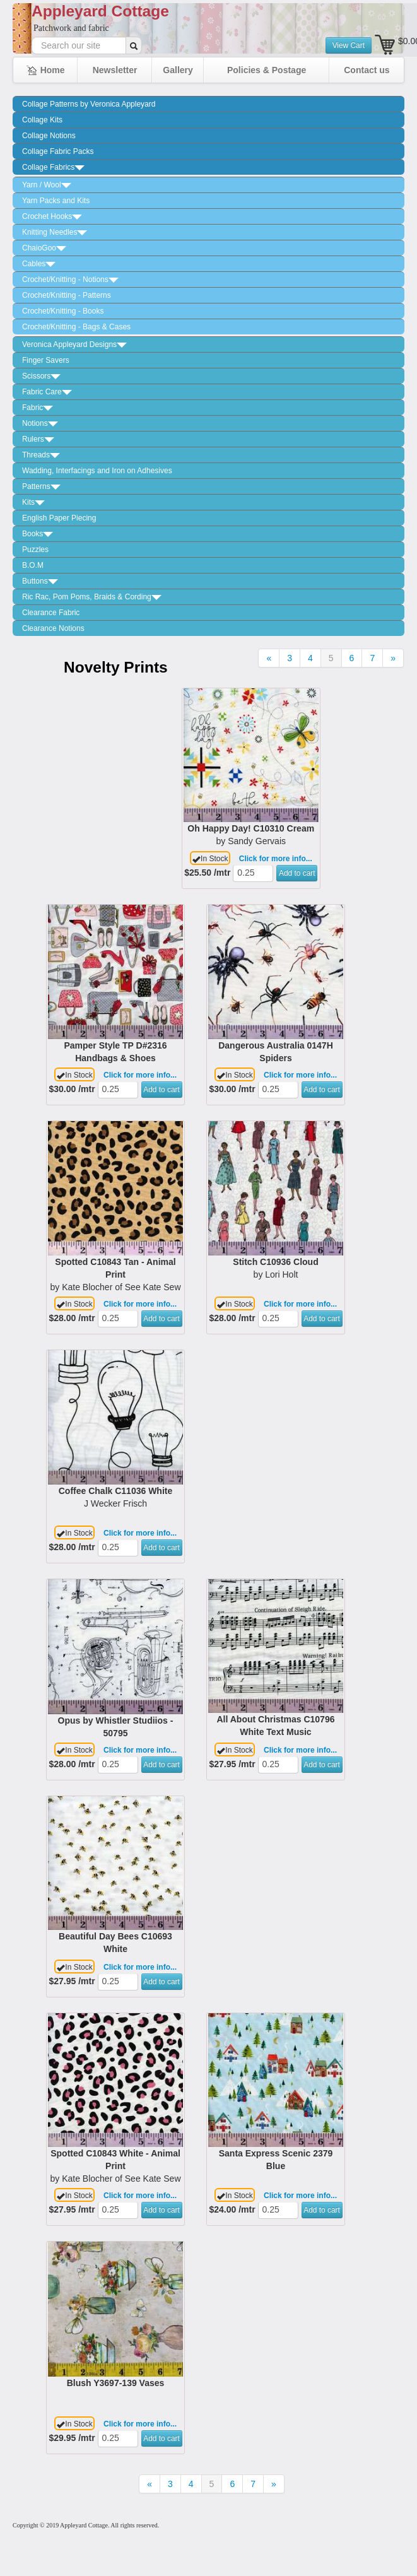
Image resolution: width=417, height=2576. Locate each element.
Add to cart (297, 873)
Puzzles (35, 549)
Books (37, 533)
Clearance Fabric (50, 612)
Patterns (41, 486)
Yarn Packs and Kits (56, 200)
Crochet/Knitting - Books (62, 311)
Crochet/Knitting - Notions (70, 279)
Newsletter (115, 70)
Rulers (38, 439)
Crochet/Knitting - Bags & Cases (76, 326)
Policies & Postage (266, 70)
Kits (33, 502)
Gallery (177, 70)
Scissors (41, 376)
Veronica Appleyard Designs (74, 344)
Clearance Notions (53, 628)
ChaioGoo (44, 248)
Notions (40, 423)
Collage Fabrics (53, 167)
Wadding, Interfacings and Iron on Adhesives (97, 470)
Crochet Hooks (52, 216)
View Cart (348, 45)
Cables (39, 263)
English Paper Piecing (59, 518)
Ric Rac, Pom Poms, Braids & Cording (92, 596)
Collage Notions (49, 135)
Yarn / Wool (46, 184)
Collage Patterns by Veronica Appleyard (88, 104)
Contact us (366, 70)
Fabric (37, 407)
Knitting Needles (54, 232)
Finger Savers (45, 360)
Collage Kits (42, 119)
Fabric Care (47, 391)
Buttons (40, 581)
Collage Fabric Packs (57, 151)
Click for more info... (275, 858)
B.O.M (33, 565)
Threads (41, 454)
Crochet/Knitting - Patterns (66, 295)
